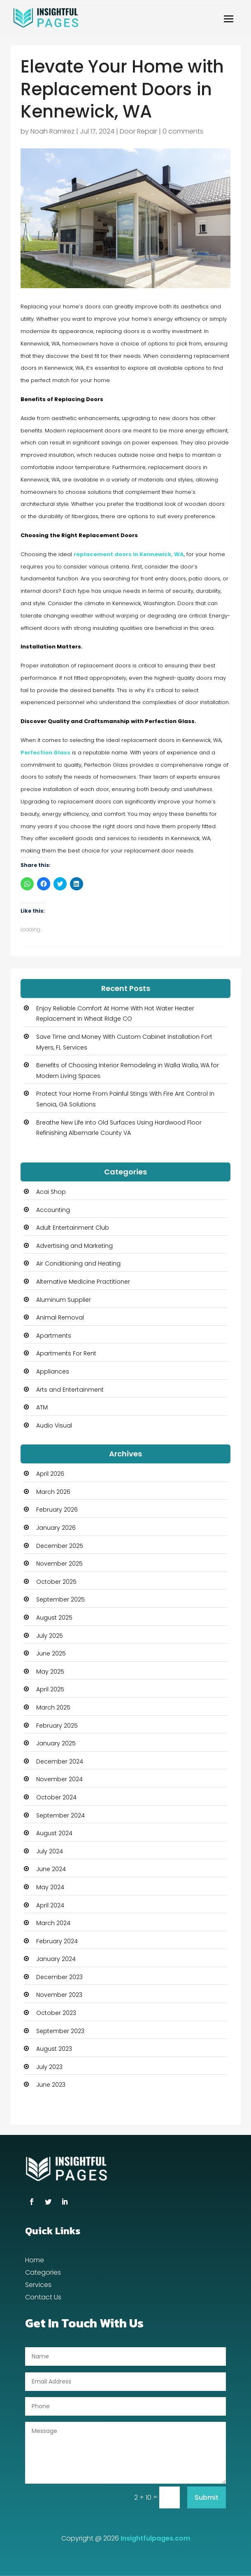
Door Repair (138, 131)
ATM (42, 1407)
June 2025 (51, 1653)
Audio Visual (54, 1425)
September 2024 (60, 1815)
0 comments (183, 131)
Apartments (53, 1335)
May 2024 (50, 1887)
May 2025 (50, 1671)
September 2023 (60, 2031)
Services (38, 2286)
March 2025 (53, 1707)
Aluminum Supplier (63, 1300)
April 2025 (50, 1689)
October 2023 (56, 2013)
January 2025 (56, 1743)
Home (34, 2261)
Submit (206, 2497)
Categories (43, 2273)
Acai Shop (51, 1192)
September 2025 (60, 1599)
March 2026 (53, 1492)
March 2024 (53, 1923)
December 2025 (59, 1546)
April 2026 (50, 1474)
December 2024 (59, 1761)
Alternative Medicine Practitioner (83, 1281)
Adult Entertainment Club (72, 1227)
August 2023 (54, 2049)
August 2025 (54, 1617)
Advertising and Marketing (74, 1246)
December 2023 (59, 1977)
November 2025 (59, 1563)
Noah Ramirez (52, 131)
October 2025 (56, 1582)
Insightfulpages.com (155, 2538)
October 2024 (56, 1797)
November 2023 (59, 1995)
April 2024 (50, 1905)
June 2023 (50, 2085)
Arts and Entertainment (70, 1389)
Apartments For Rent (66, 1353)
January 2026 (56, 1528)
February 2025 (57, 1725)
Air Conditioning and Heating (78, 1263)
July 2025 (49, 1636)
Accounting (53, 1210)
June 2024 (51, 1869)
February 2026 (57, 1509)
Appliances (52, 1371)
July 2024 (49, 1851)
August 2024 (54, 1833)
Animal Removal (60, 1317)
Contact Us (43, 2298)
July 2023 (49, 2067)
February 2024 (57, 1941)
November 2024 (59, 1779)
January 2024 (56, 1959)
